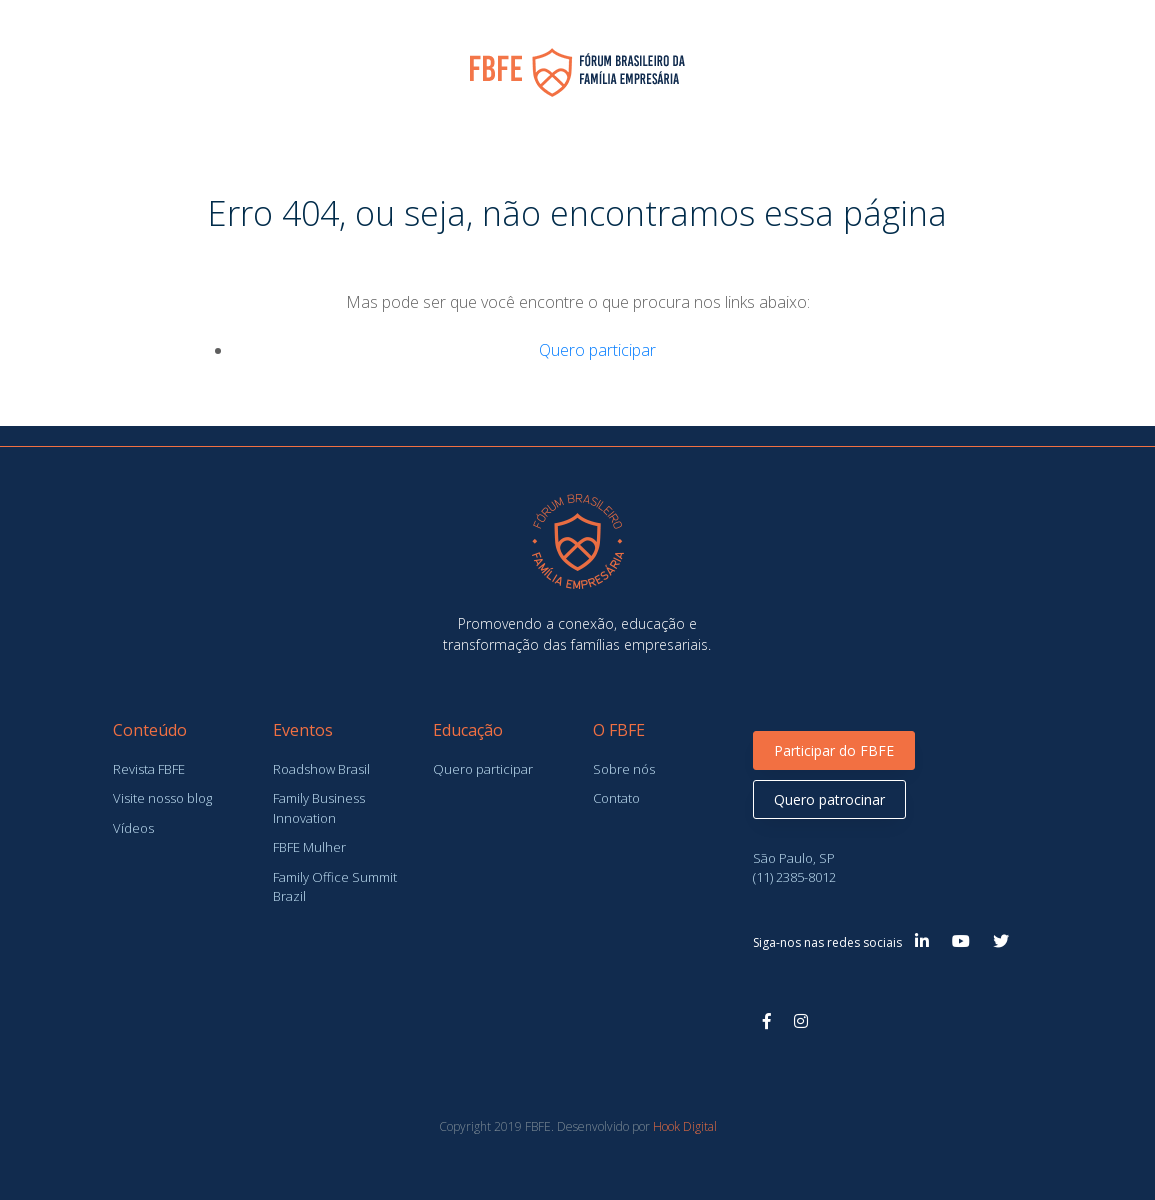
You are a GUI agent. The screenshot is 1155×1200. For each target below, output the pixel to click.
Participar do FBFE (834, 750)
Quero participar (597, 350)
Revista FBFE (149, 769)
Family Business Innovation (319, 808)
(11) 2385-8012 (794, 877)
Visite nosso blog (162, 798)
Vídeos (133, 828)
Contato (616, 798)
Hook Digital (685, 1126)
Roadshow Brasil (321, 769)
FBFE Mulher (309, 847)
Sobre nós (624, 769)
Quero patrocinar (829, 799)
